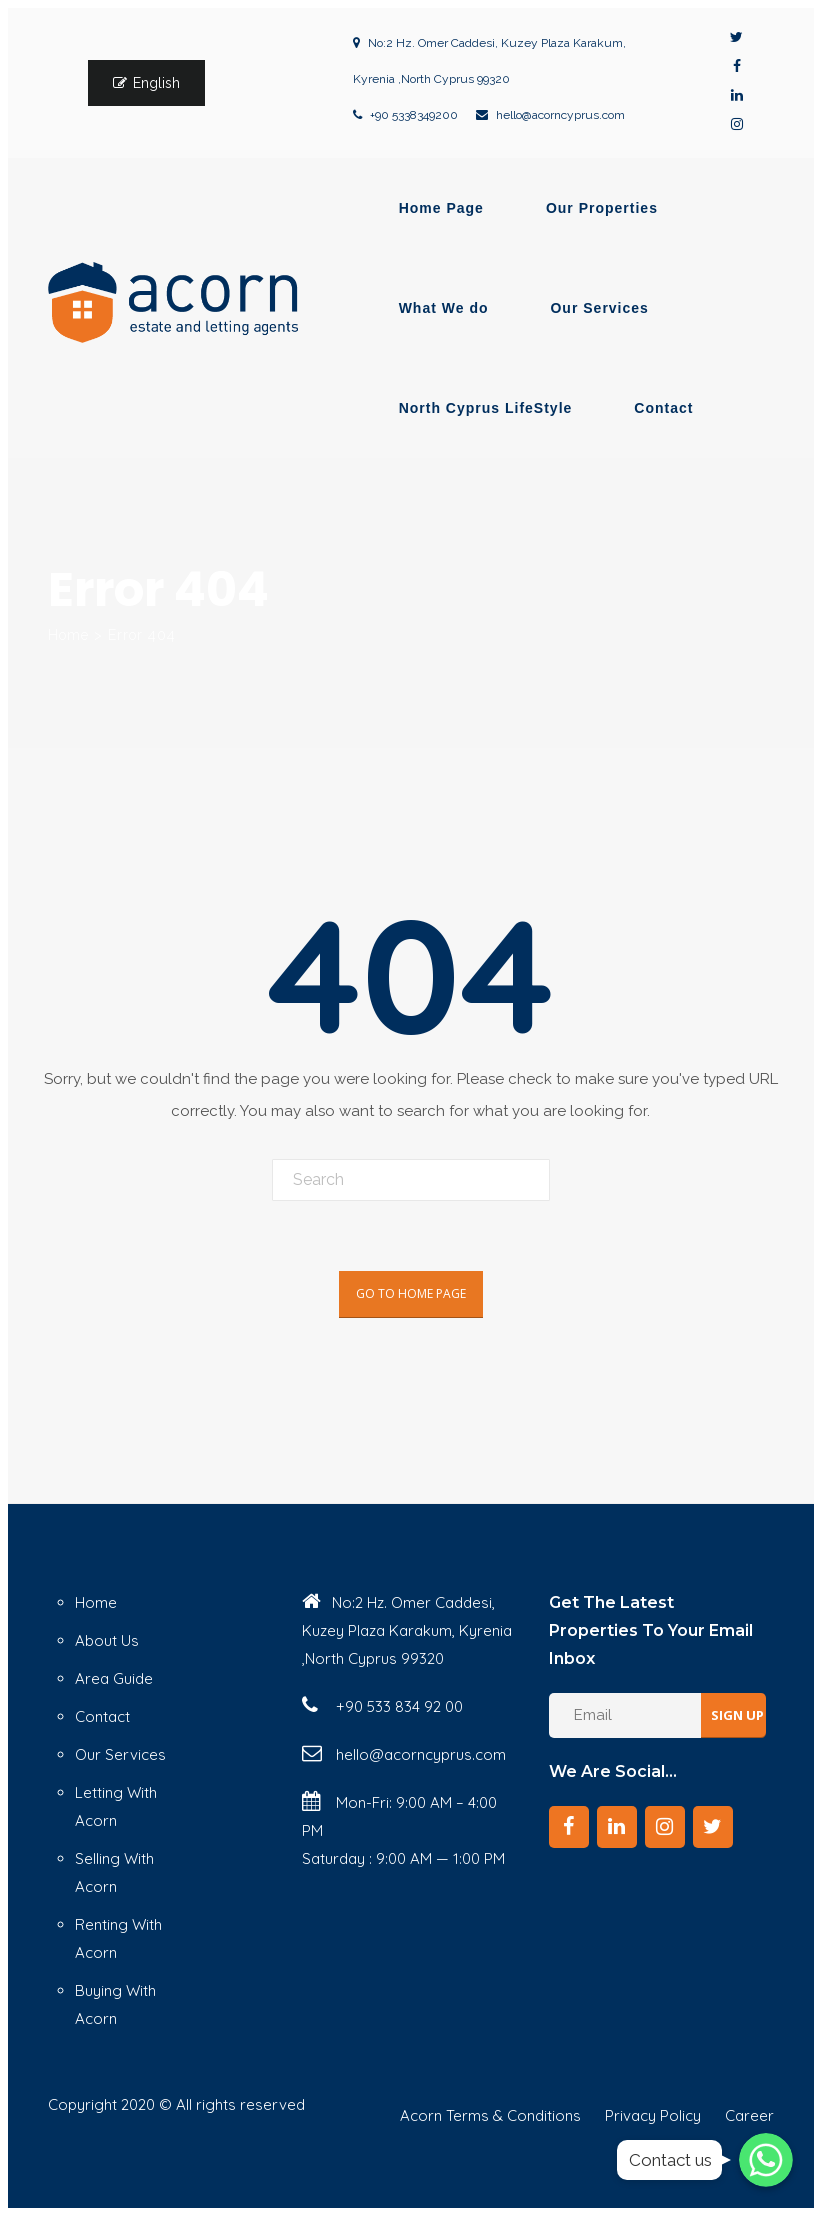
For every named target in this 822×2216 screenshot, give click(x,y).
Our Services (599, 308)
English (156, 83)
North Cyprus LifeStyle (486, 408)
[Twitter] (713, 1827)
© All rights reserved (232, 2104)
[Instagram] (665, 1827)
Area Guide (114, 1678)
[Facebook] (569, 1827)
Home (68, 635)
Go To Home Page (411, 1293)
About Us (107, 1640)
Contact (663, 408)
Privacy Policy (653, 2115)
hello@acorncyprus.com (560, 115)
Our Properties (602, 208)
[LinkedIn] (617, 1827)
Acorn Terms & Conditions (490, 2115)
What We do (444, 308)
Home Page (441, 208)
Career (749, 2115)
